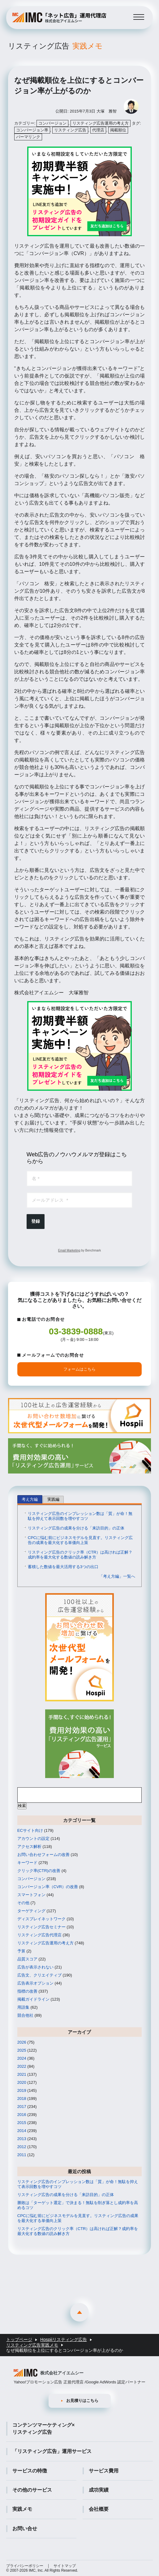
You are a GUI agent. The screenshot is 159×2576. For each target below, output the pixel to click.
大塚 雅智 (107, 111)
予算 (21, 1951)
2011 (21, 2154)
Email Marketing (69, 1250)
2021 (21, 2074)
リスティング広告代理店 (39, 1935)
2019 (21, 2090)
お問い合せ (24, 2528)
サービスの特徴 (29, 2470)
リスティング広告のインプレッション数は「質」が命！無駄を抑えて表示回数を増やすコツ (80, 1516)
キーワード (27, 1862)
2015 (21, 2122)
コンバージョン (52, 123)
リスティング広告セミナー (41, 1927)
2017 (21, 2106)
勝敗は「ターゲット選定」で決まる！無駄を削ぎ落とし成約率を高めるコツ (77, 2205)
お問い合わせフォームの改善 (43, 1854)
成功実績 (99, 2490)
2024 (21, 2058)
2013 (21, 2138)
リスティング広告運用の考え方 (100, 123)
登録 (35, 1221)
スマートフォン (31, 1894)
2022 (21, 2066)
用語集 (23, 2007)
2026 (21, 2042)
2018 (21, 2098)
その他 (23, 1902)
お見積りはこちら (82, 2400)
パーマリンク (28, 136)
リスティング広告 (55, 46)
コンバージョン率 (32, 130)
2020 (21, 2082)
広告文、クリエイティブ (39, 1975)
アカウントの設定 (33, 1838)
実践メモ (22, 2509)
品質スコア (27, 1959)
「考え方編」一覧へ (117, 1576)
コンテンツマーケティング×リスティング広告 (43, 2428)
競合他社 (25, 2015)
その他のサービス (32, 2490)
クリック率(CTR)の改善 (38, 1870)
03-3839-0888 (76, 1331)
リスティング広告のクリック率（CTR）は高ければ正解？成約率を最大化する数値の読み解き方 (80, 1554)
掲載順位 (118, 130)
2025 (21, 2050)
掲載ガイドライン (33, 1999)
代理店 (98, 130)
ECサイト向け (30, 1830)
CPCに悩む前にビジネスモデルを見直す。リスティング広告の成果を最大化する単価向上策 (80, 1540)
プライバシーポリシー (24, 2566)
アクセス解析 (29, 1846)
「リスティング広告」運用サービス (52, 2451)
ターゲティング (31, 1911)
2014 (21, 2130)
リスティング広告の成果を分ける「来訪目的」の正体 (76, 1528)
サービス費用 (103, 2470)
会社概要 (99, 2509)
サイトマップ (65, 2566)
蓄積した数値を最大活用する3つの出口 (63, 1566)
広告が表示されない (35, 1967)
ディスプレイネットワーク (41, 1919)
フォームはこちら (79, 1369)
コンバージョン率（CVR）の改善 (47, 1886)
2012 (21, 2146)
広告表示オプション (35, 1983)
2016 (21, 2114)
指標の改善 (27, 1991)
